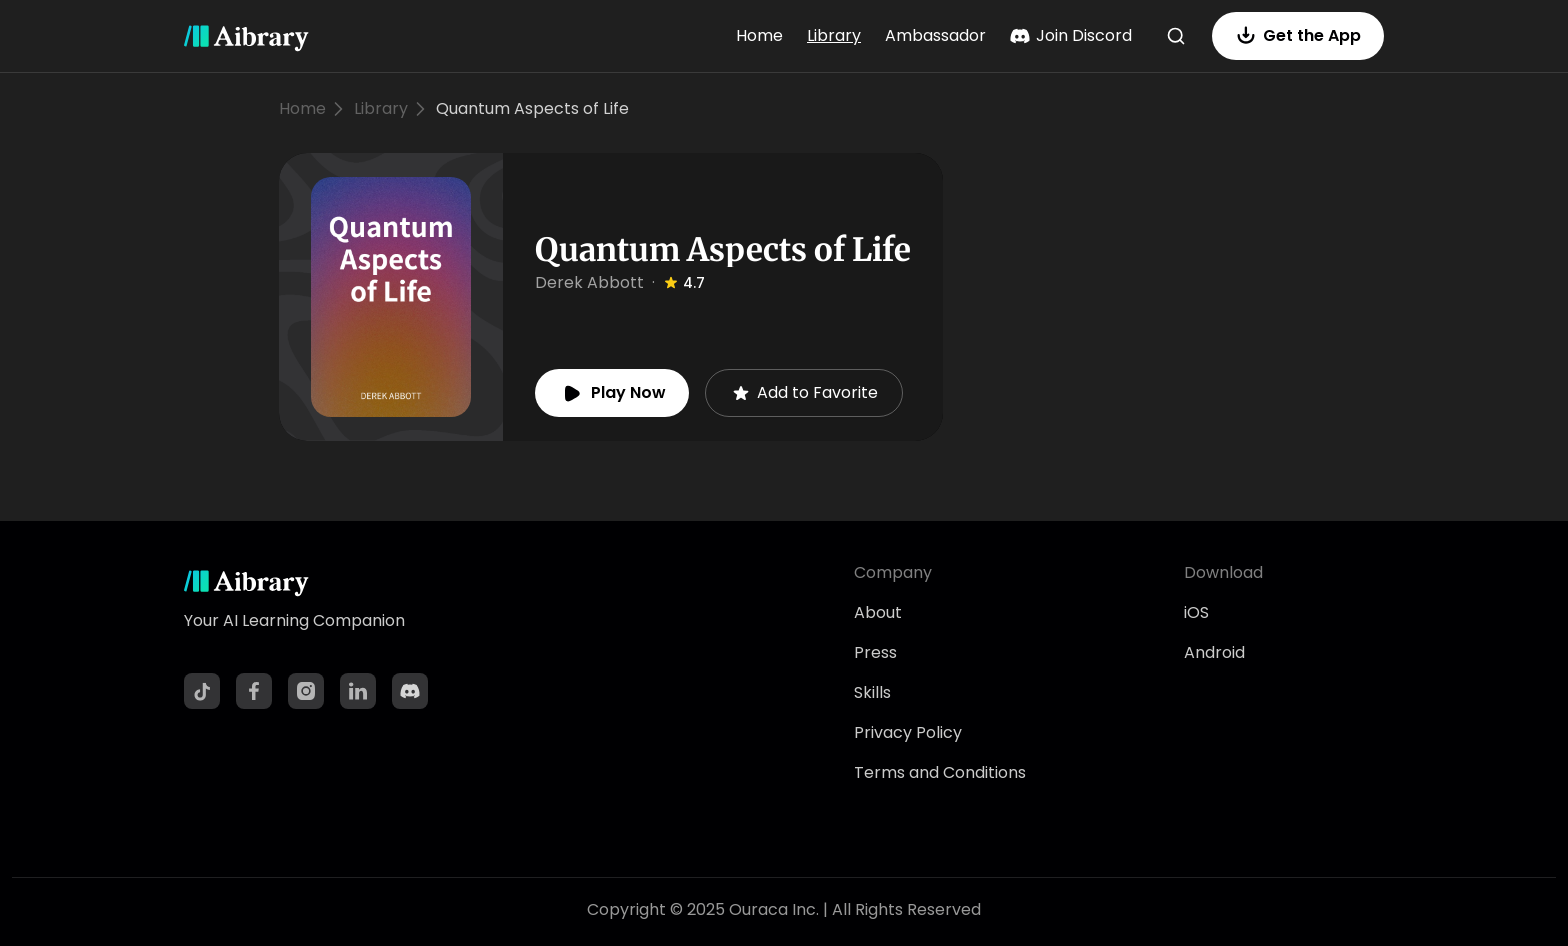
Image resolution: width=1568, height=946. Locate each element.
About (878, 612)
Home (759, 35)
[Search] (1176, 36)
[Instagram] (306, 691)
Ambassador (935, 35)
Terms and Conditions (940, 772)
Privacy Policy (908, 732)
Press (875, 652)
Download (1223, 572)
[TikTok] (202, 691)
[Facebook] (254, 691)
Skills (872, 692)
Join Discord (1071, 35)
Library (834, 35)
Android (1214, 652)
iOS (1196, 612)
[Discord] (410, 691)
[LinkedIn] (358, 691)
